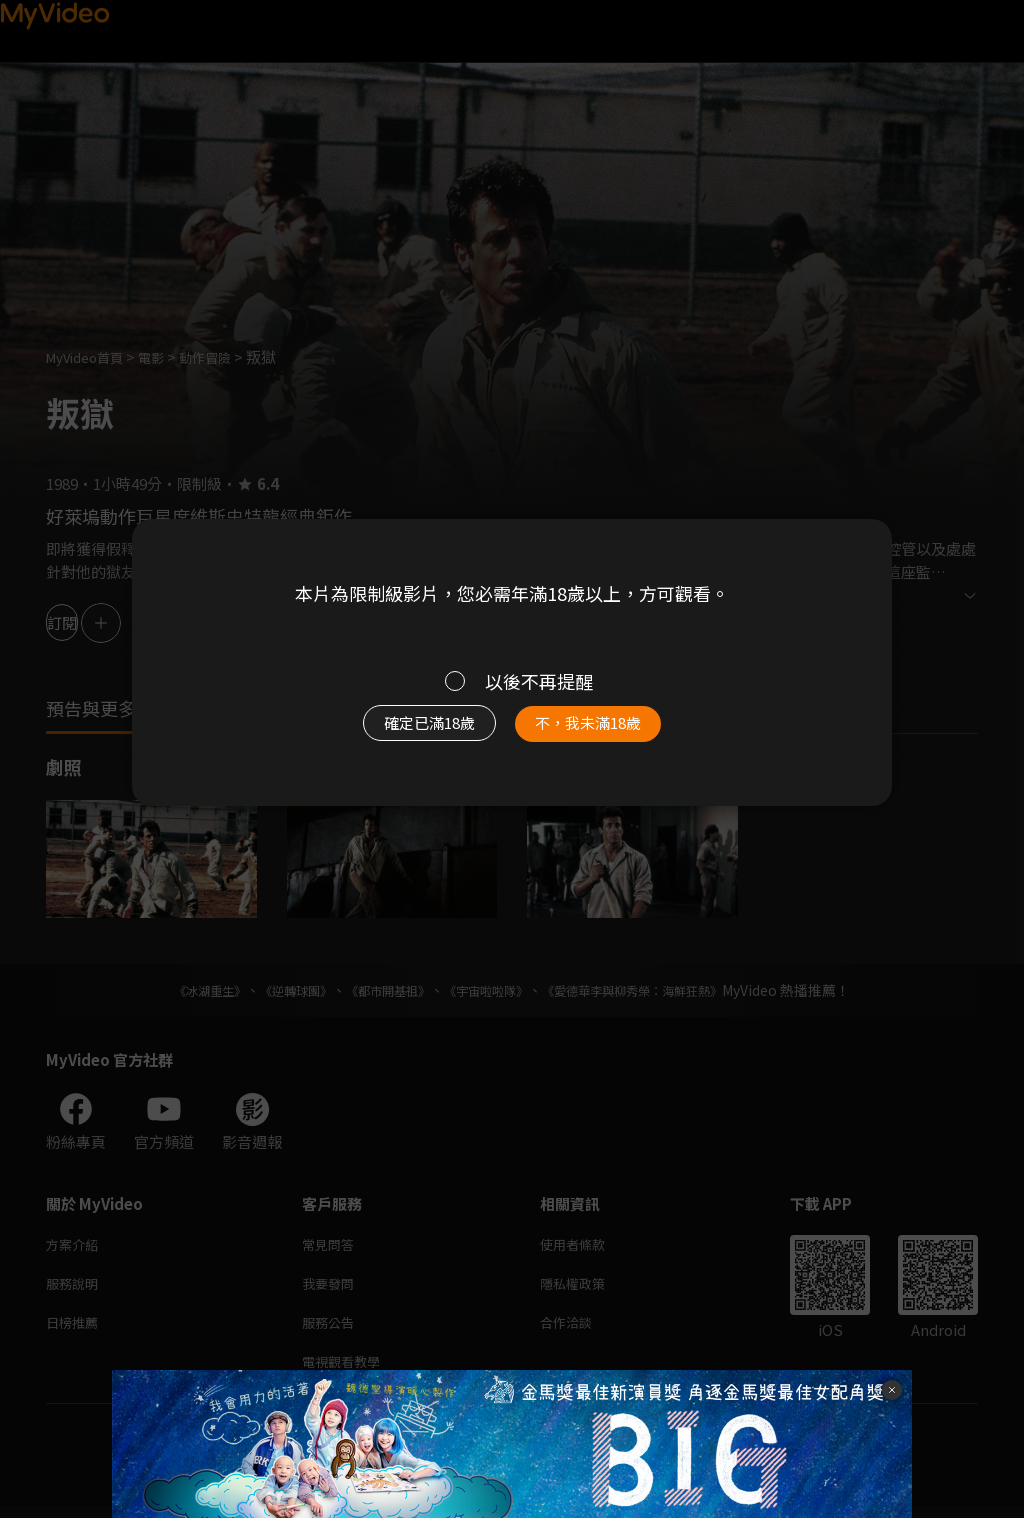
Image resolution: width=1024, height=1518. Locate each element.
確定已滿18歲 (407, 733)
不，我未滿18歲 (610, 733)
